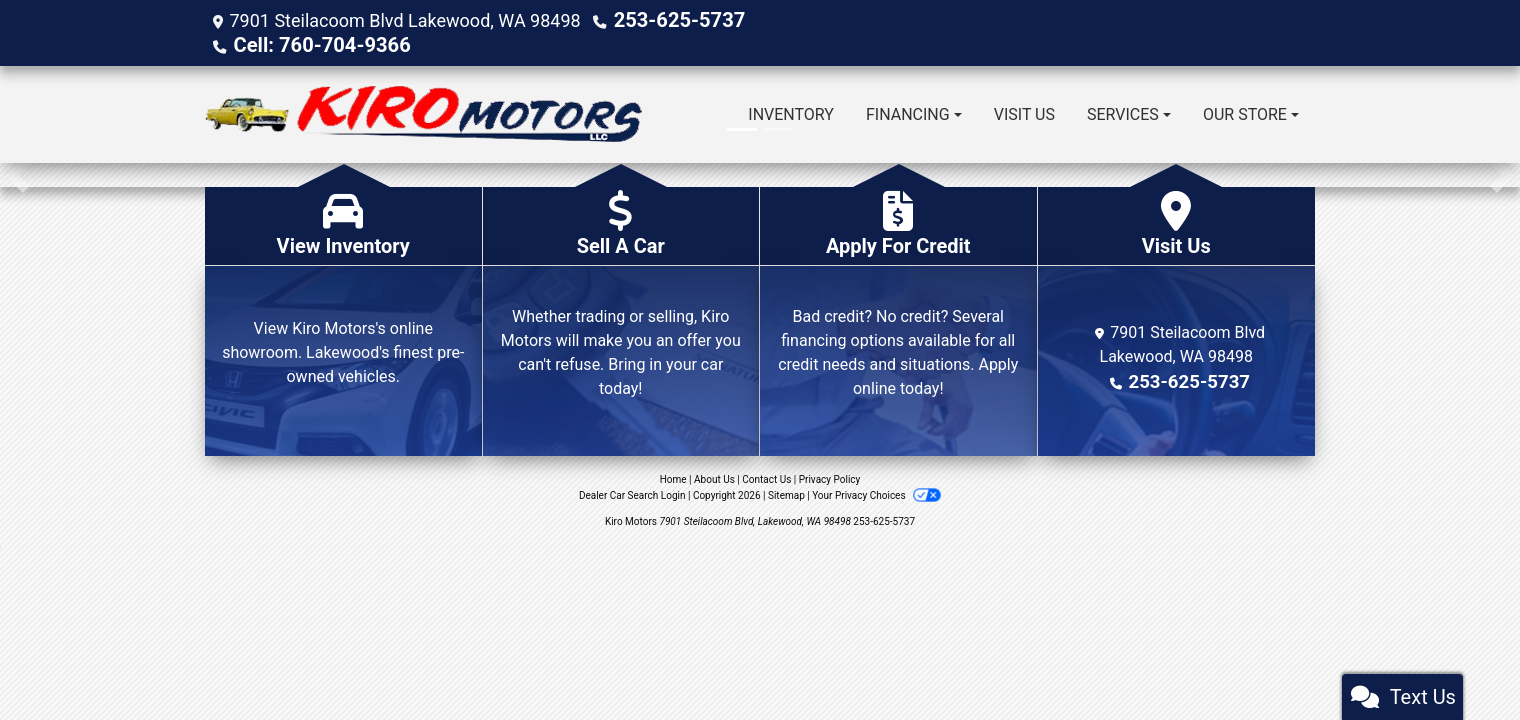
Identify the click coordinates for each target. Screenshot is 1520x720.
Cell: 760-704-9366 (312, 43)
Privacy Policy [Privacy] (830, 477)
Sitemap (786, 493)
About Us (714, 477)
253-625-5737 (672, 19)
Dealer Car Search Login (632, 493)
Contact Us (766, 477)
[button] (17, 173)
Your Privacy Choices (876, 493)
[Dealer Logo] (423, 112)
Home (673, 477)
